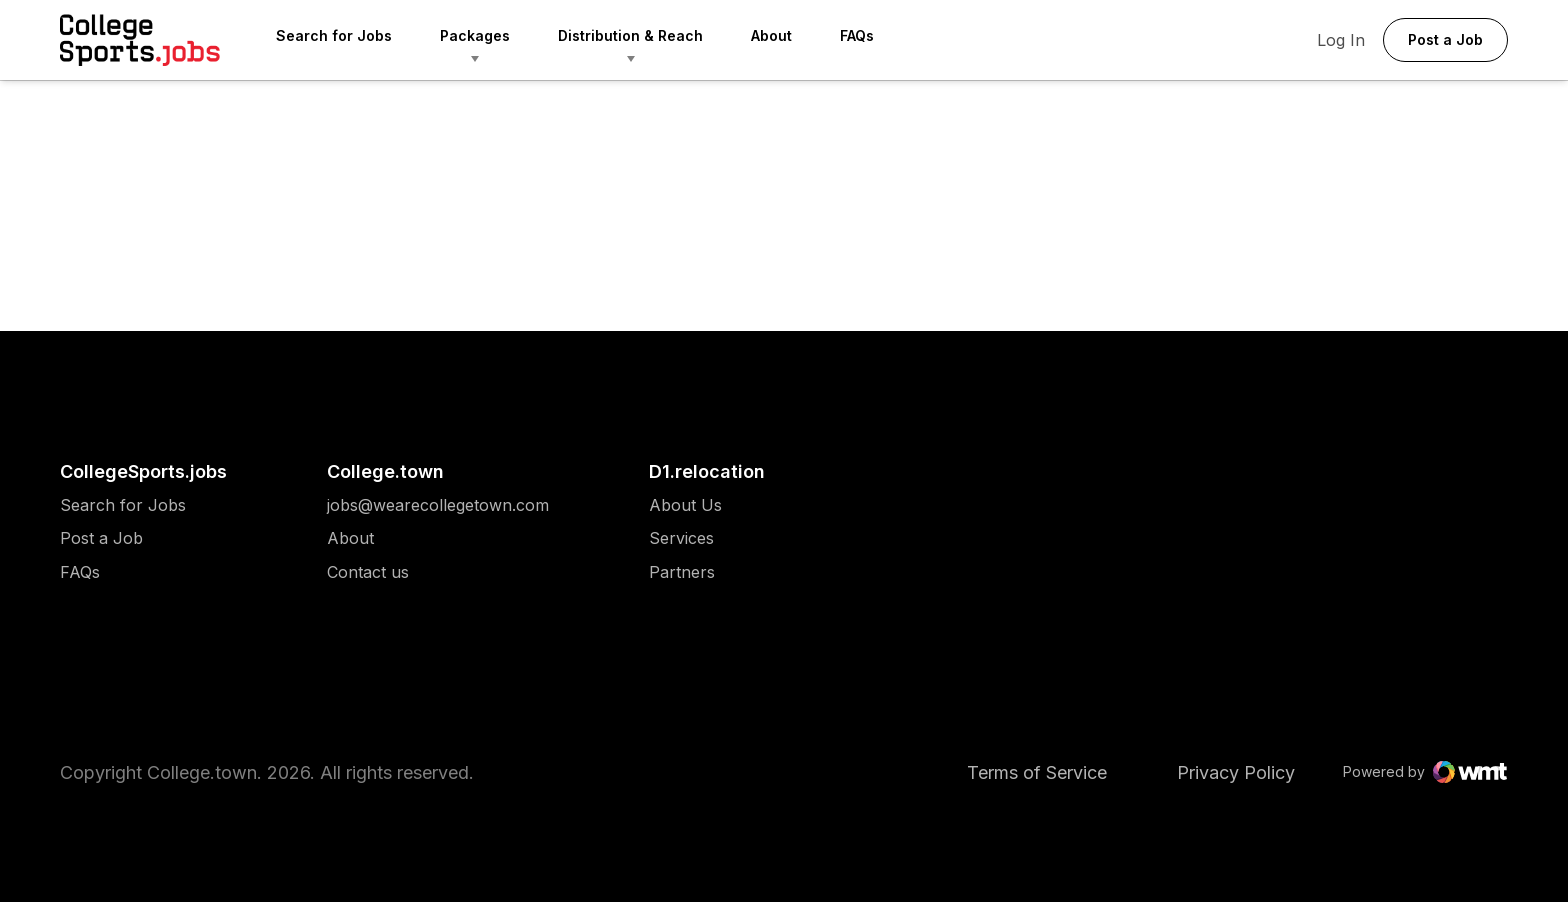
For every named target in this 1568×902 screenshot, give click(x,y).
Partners (685, 572)
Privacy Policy (1236, 772)
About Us (685, 505)
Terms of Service (1037, 772)
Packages (475, 35)
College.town (385, 471)
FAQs (857, 35)
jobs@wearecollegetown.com (438, 505)
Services (685, 538)
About (771, 35)
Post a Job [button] (1445, 39)
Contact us (438, 572)
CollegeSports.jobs (143, 471)
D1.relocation (707, 471)
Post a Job (101, 538)
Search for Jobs (334, 35)
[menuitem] (358, 40)
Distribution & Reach (630, 35)
